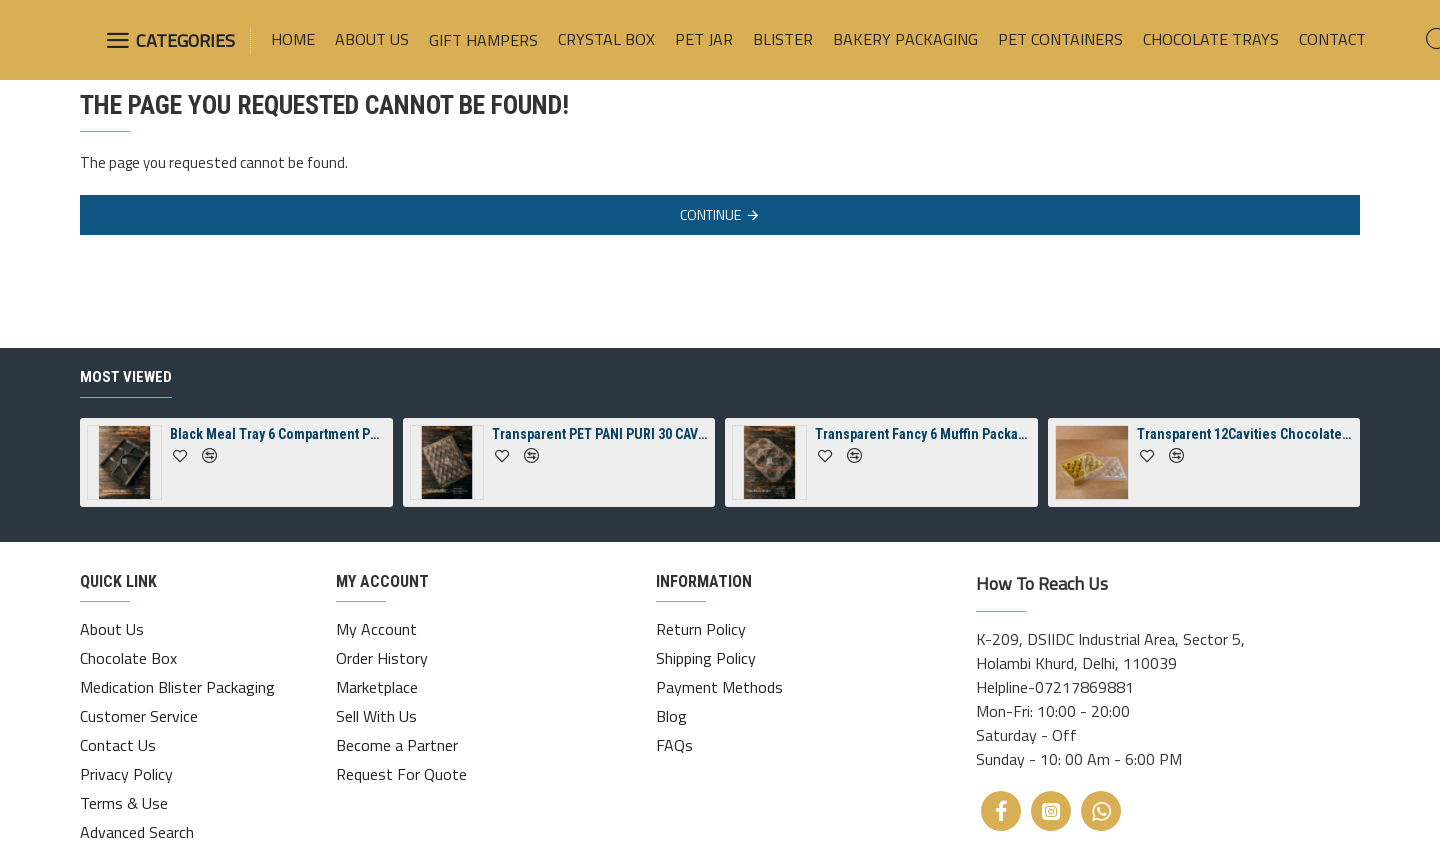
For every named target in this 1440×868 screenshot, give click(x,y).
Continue (710, 214)
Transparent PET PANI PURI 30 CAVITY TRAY (600, 434)
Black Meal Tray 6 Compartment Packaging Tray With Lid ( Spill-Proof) (278, 434)
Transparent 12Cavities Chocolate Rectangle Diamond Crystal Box (1245, 434)
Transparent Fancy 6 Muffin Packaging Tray (923, 434)
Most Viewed (126, 377)
